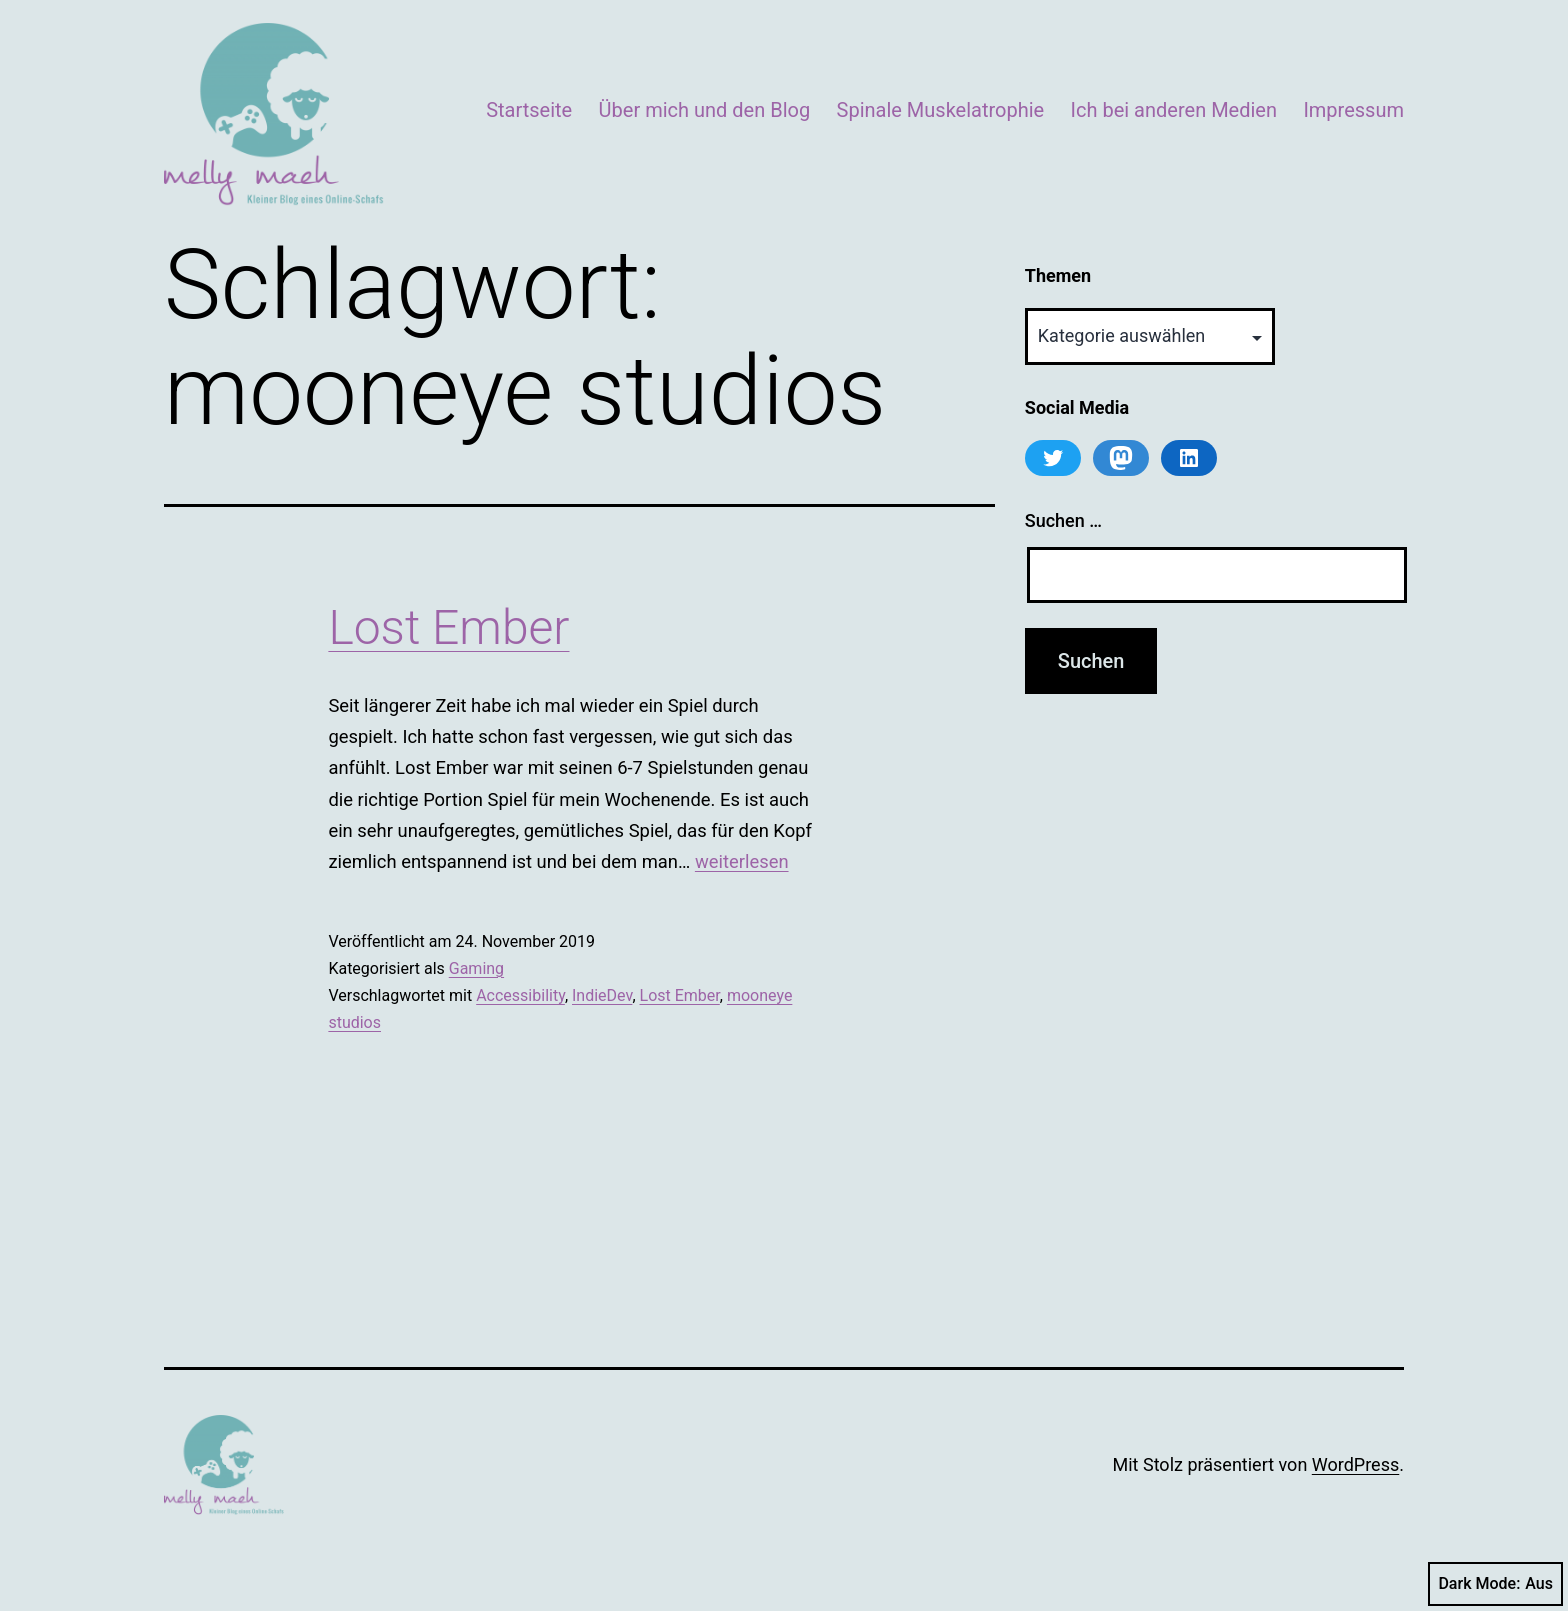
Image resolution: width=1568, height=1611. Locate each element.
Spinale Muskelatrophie (941, 110)
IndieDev (602, 995)
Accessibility (520, 995)
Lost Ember (448, 627)
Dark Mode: (1495, 1584)
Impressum (1353, 110)
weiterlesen (742, 861)
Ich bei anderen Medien (1174, 110)
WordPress (1355, 1464)
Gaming (476, 968)
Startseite (529, 110)
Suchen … (1063, 520)
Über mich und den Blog (705, 110)
